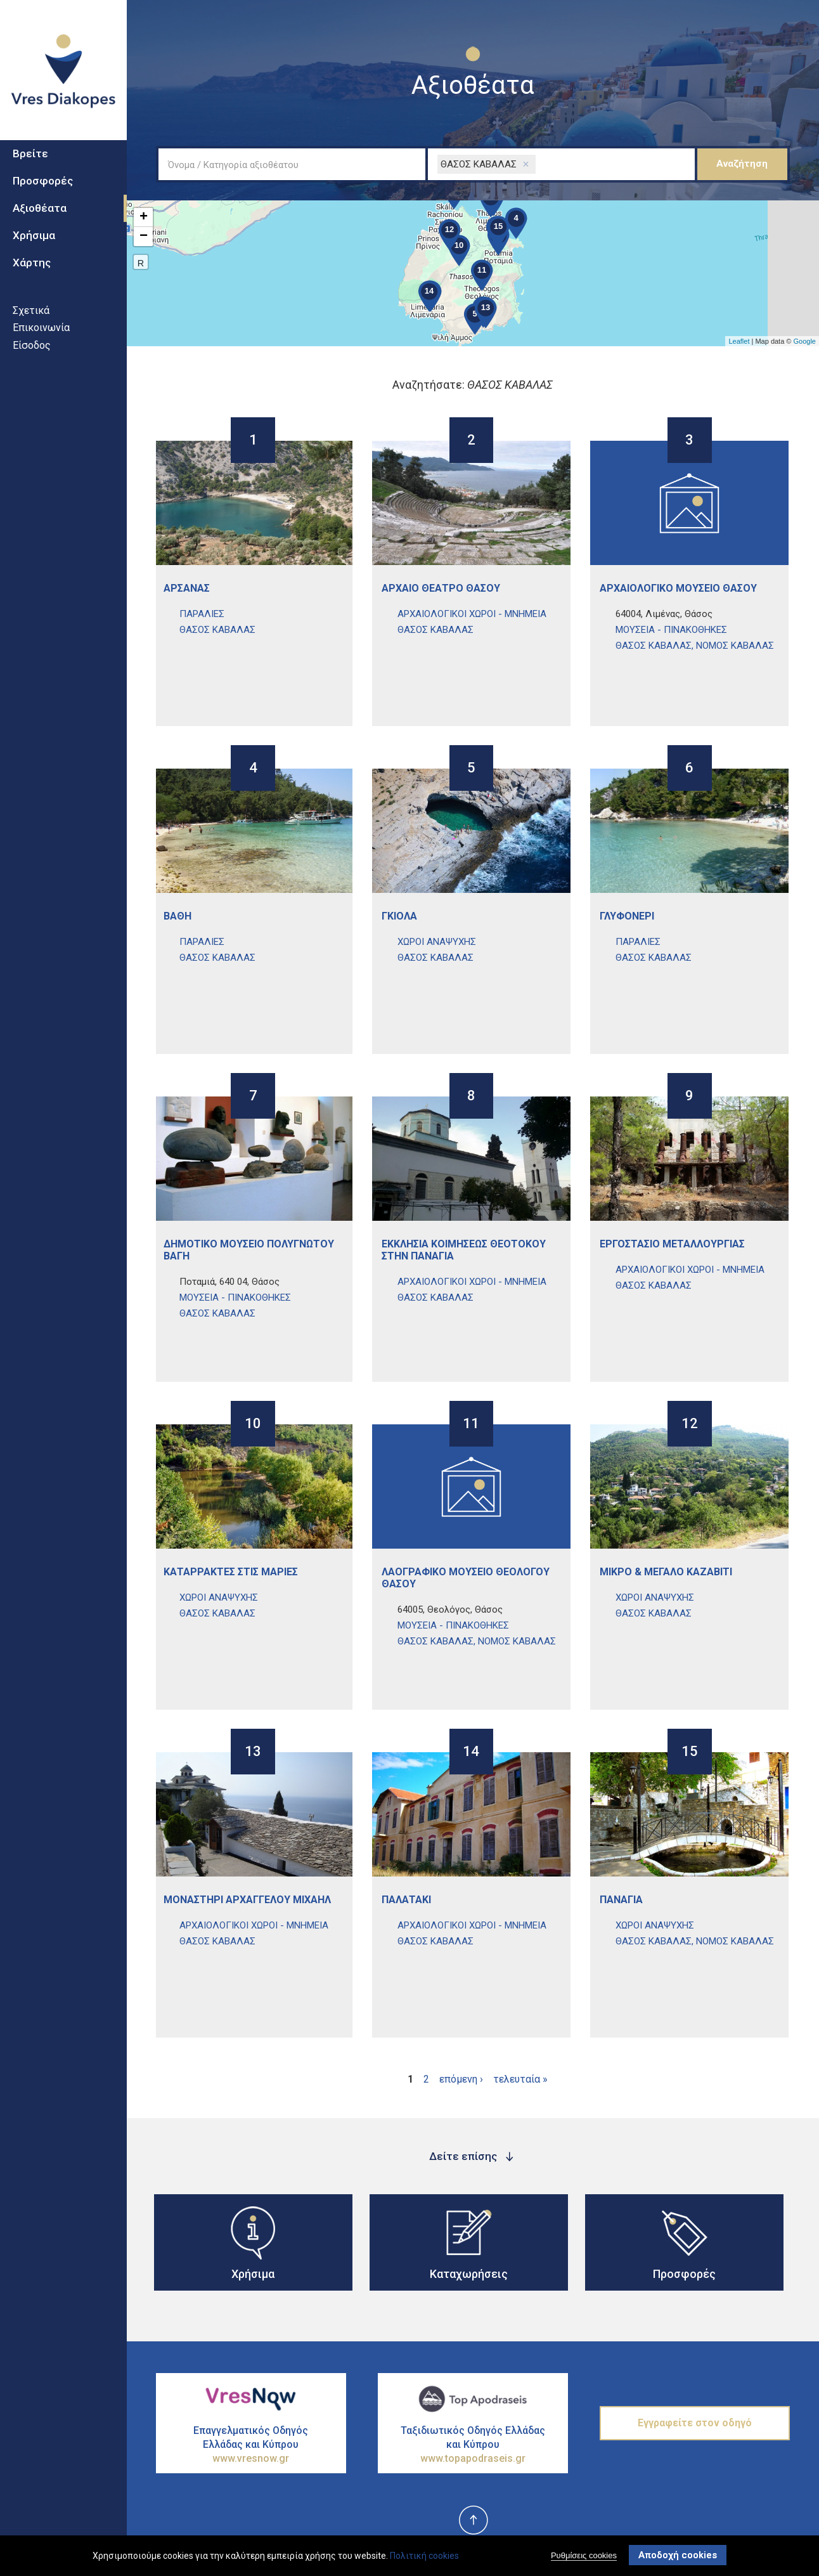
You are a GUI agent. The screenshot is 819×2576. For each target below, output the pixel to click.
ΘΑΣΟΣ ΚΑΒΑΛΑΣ (217, 629)
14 (471, 1752)
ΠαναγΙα (621, 1900)
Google (805, 341)
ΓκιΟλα (399, 916)
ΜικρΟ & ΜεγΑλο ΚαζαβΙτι (666, 1572)
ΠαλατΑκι (406, 1900)
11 (471, 1425)
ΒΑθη (177, 916)
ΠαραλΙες (201, 614)
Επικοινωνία (41, 333)
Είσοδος (32, 350)
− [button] (143, 236)
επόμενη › (461, 2079)
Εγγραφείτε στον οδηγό (695, 2423)
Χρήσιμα (34, 240)
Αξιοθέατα (40, 213)
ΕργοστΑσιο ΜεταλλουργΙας (672, 1244)
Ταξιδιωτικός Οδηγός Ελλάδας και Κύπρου (473, 2445)
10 (253, 1425)
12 (689, 1425)
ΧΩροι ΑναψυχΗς (436, 941)
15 (689, 1752)
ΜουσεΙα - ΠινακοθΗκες (671, 629)
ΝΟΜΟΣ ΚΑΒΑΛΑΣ (735, 645)
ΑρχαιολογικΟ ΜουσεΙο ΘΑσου (678, 588)
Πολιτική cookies (424, 2556)
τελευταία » (520, 2079)
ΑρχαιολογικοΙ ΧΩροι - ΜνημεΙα (471, 614)
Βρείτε (30, 159)
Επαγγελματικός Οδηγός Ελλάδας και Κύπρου (251, 2445)
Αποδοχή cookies (677, 2555)
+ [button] (143, 217)
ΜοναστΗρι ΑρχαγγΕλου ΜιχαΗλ (247, 1900)
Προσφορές (43, 186)
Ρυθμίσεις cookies (584, 2555)
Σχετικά (31, 315)
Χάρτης (32, 267)
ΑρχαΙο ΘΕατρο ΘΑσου (441, 588)
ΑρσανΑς (187, 588)
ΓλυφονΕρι (627, 916)
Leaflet (738, 341)
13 (253, 1752)
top (473, 2521)
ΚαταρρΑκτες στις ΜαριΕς (231, 1572)
